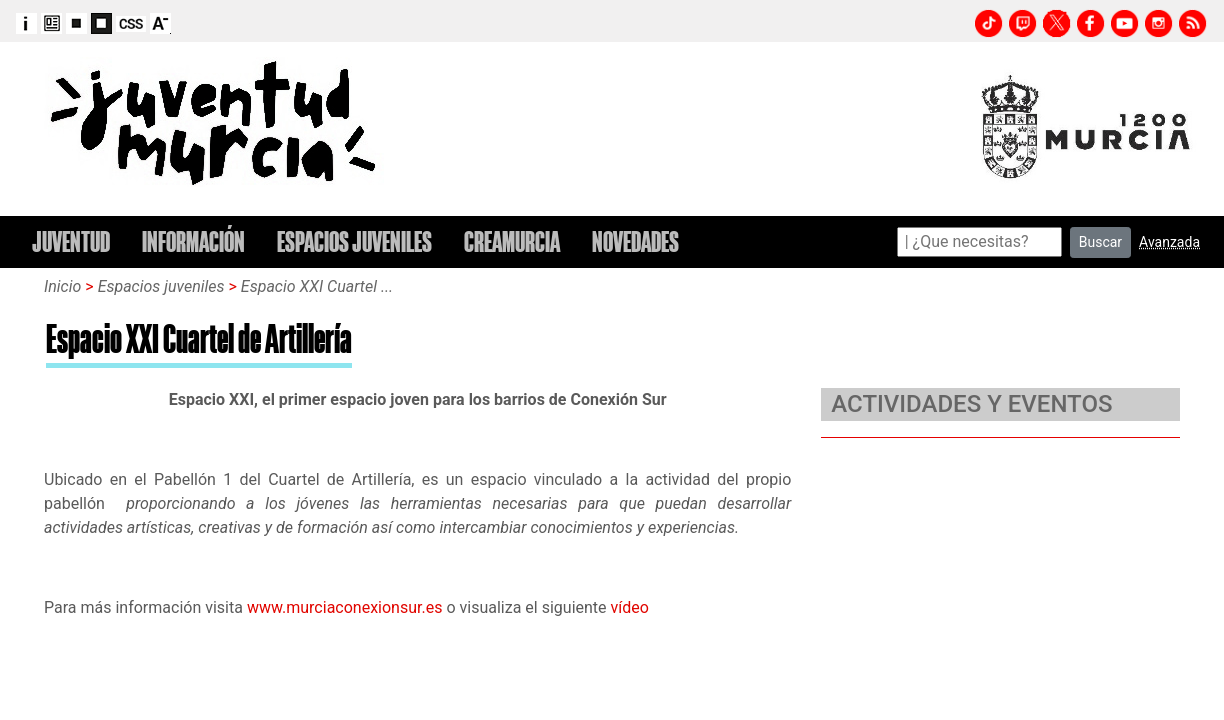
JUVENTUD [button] (71, 242)
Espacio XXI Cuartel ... (317, 286)
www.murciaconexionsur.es (345, 607)
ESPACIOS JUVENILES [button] (354, 242)
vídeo (630, 607)
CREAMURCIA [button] (512, 242)
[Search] (979, 242)
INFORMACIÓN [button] (193, 242)
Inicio (62, 286)
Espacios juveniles (163, 286)
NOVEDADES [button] (635, 242)
